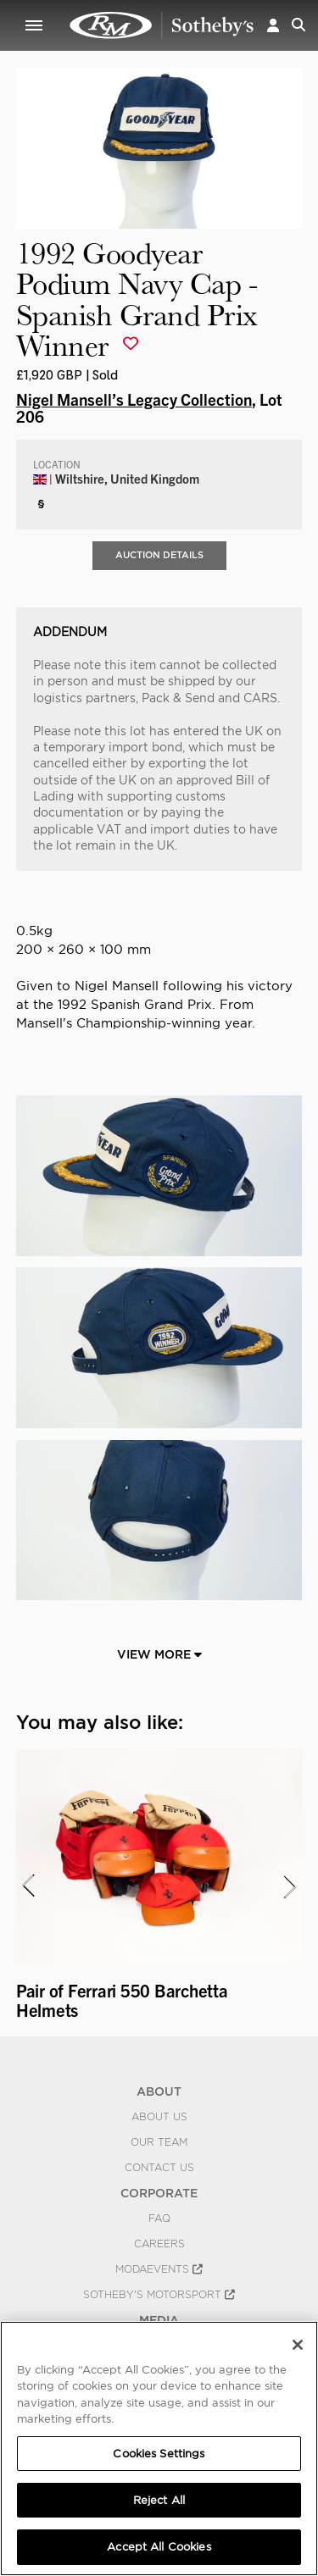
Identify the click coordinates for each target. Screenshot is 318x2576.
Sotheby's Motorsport (159, 2295)
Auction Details (159, 555)
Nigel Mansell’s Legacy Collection (134, 399)
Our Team (159, 2142)
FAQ (159, 2218)
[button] (273, 25)
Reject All (159, 2500)
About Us (159, 2117)
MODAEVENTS (159, 2269)
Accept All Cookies (158, 2546)
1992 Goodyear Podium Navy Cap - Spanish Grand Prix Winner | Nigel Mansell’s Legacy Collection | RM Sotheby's (161, 25)
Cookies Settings (158, 2453)
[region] (159, 2448)
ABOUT (159, 2091)
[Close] (297, 2344)
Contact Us (159, 2168)
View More (159, 1654)
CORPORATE (159, 2193)
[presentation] (27, 1886)
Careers (159, 2244)
